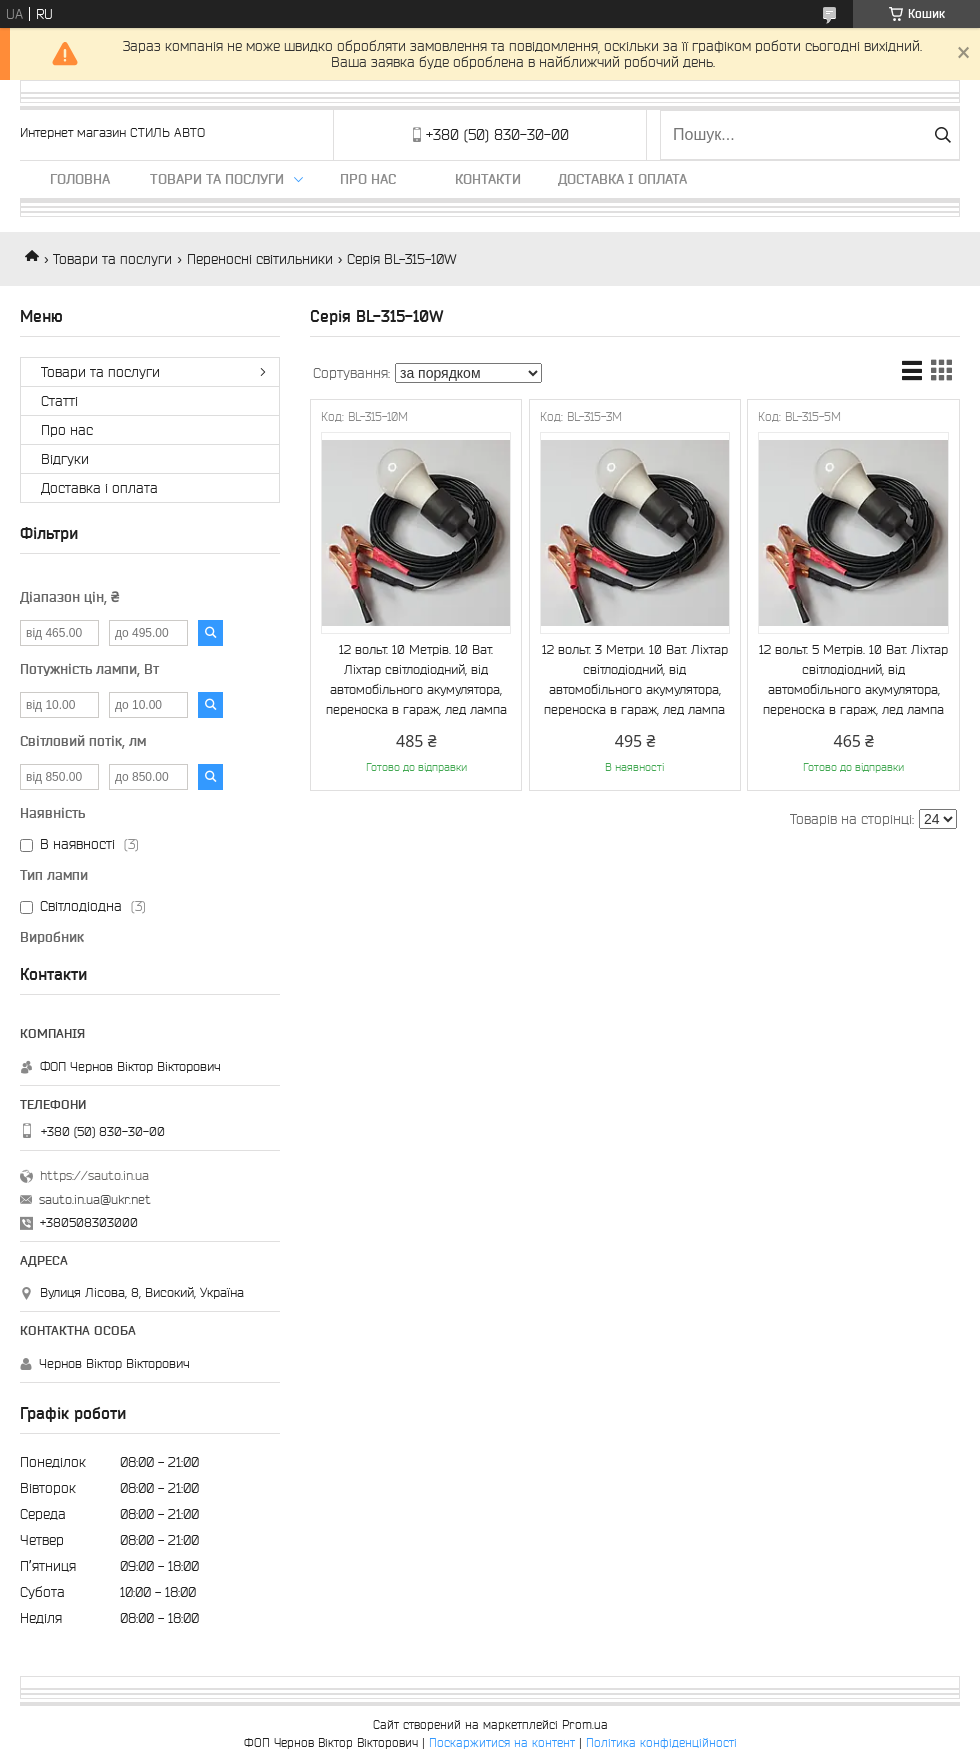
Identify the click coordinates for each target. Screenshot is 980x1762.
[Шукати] (942, 135)
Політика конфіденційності (661, 1742)
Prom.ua (585, 1724)
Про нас (368, 179)
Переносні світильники (260, 259)
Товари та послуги (217, 179)
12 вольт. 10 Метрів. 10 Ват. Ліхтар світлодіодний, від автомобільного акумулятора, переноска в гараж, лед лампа (416, 679)
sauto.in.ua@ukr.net (95, 1199)
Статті (59, 401)
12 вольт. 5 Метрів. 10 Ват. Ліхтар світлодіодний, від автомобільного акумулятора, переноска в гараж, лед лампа (853, 679)
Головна (80, 179)
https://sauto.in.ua (94, 1175)
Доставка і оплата (622, 179)
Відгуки (65, 459)
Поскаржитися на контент (502, 1742)
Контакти (488, 179)
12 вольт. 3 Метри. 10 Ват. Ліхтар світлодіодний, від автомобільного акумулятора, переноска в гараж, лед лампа (635, 679)
